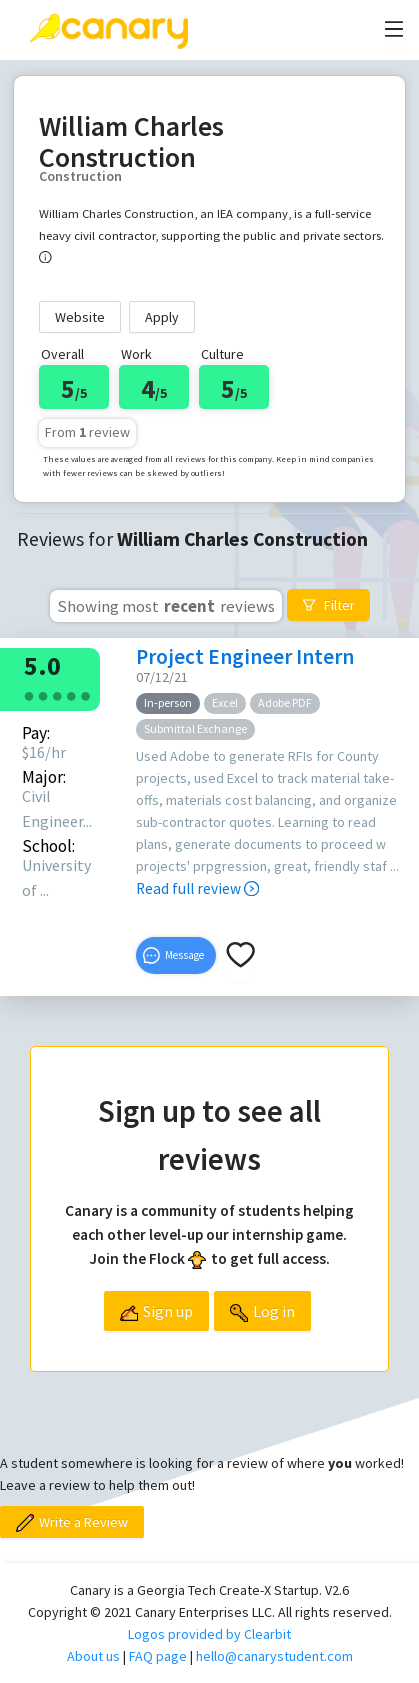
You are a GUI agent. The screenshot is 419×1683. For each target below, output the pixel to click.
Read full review (197, 888)
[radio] (29, 694)
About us (93, 1656)
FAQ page (158, 1656)
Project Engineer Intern (245, 656)
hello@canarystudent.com (274, 1656)
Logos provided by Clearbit (209, 1634)
